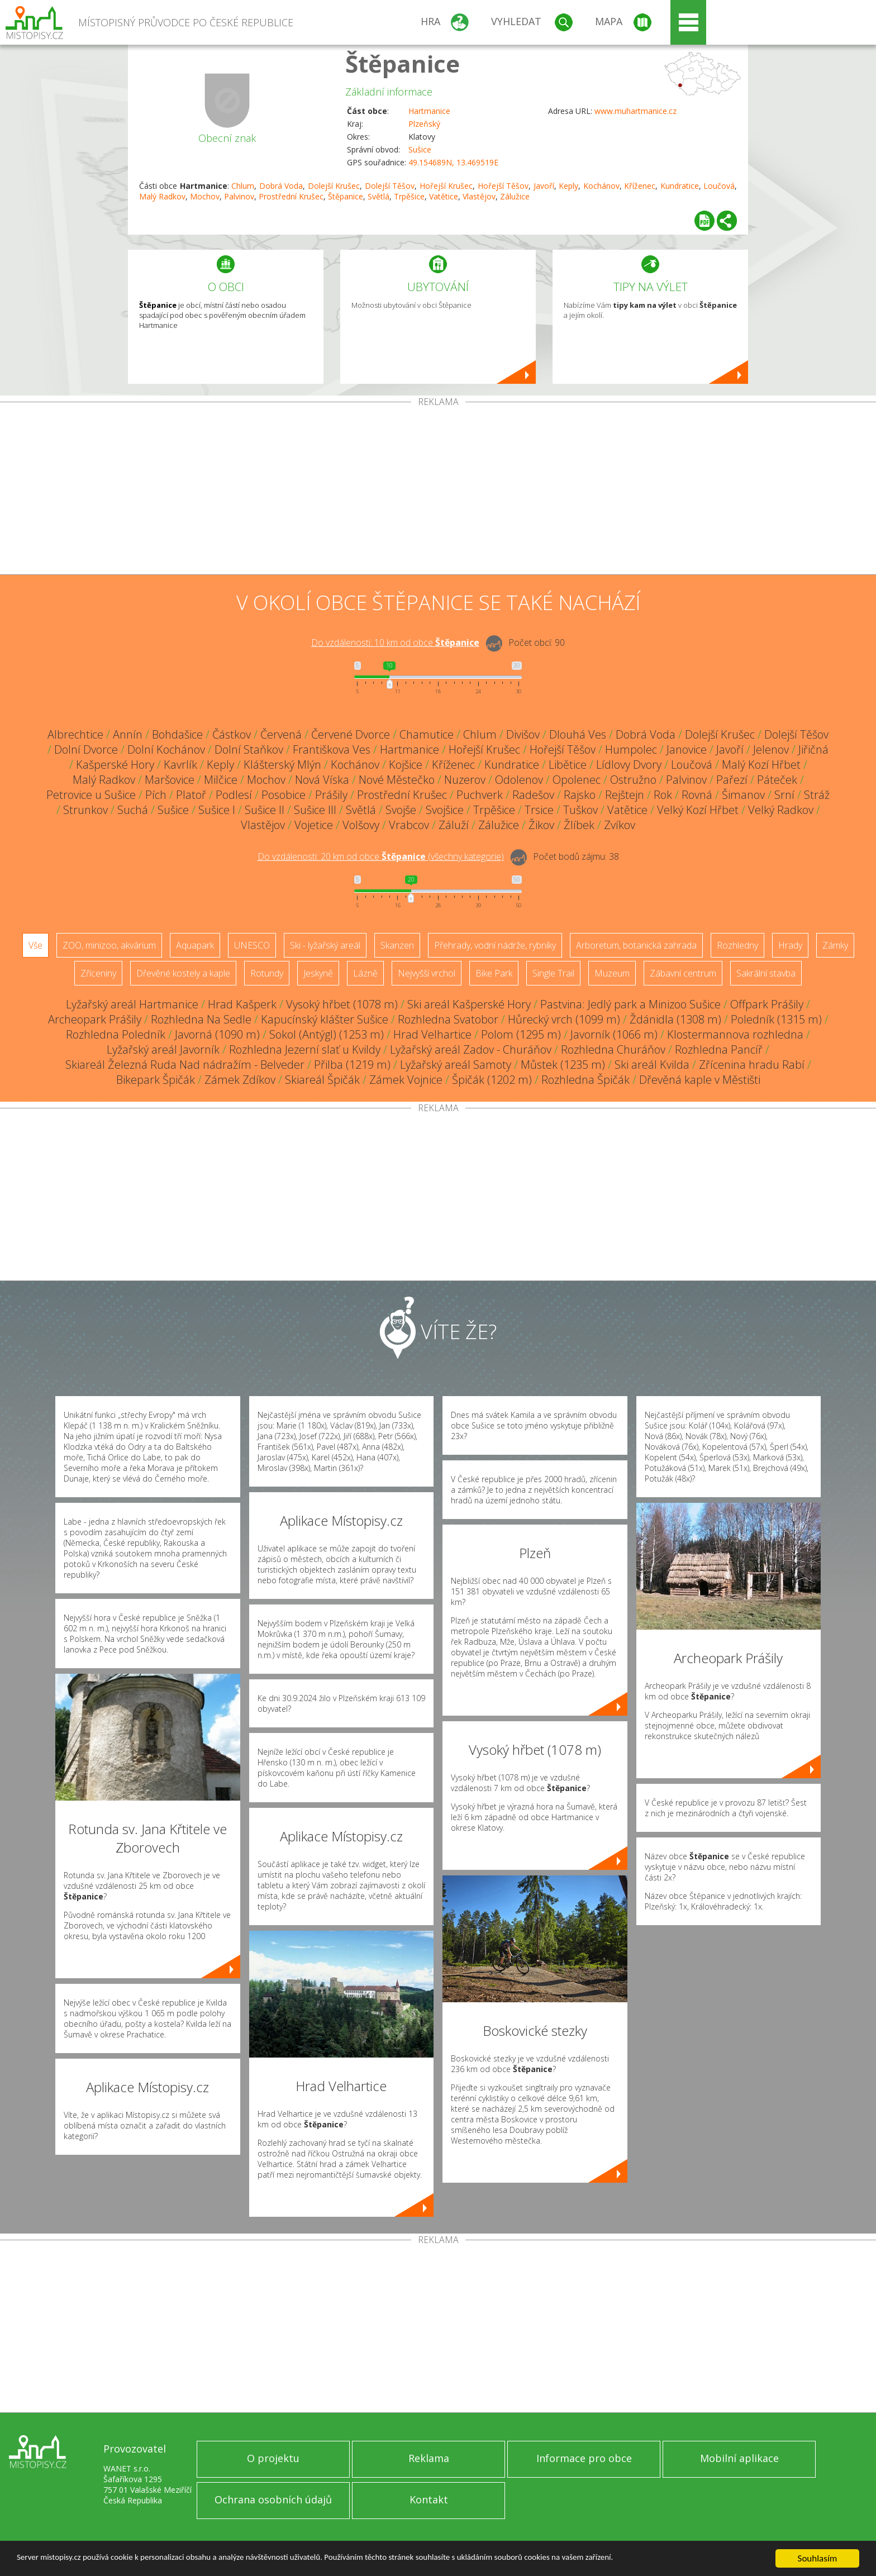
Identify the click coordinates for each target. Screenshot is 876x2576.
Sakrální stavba (766, 973)
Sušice (419, 149)
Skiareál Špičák (322, 1079)
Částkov (231, 734)
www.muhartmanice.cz (635, 111)
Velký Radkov (780, 809)
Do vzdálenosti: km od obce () (381, 856)
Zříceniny (98, 973)
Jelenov (771, 749)
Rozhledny (737, 945)
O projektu (273, 2458)
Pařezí (732, 779)
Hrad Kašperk (242, 1004)
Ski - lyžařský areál (325, 945)
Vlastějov (479, 196)
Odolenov (519, 779)
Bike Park (493, 973)
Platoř (191, 794)
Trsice (539, 809)
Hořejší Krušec (446, 185)
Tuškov (580, 809)
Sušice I (216, 809)
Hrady (790, 945)
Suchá (132, 809)
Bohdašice (177, 734)
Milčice (220, 779)
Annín (127, 734)
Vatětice (443, 196)
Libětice (568, 764)
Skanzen (397, 945)
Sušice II (264, 809)
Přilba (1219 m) (352, 1064)
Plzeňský (424, 123)
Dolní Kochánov (166, 749)
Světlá (378, 196)
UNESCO (252, 945)
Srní (784, 794)
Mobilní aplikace (739, 2458)
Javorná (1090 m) (217, 1034)
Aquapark (195, 945)
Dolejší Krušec (334, 185)
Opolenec (577, 779)
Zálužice (515, 196)
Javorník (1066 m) (614, 1034)
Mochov (205, 196)
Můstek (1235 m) (563, 1064)
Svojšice (445, 809)
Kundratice (679, 185)
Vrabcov (409, 824)
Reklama (428, 2458)
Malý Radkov (162, 196)
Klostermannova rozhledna (735, 1034)
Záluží (454, 824)
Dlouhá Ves (577, 734)
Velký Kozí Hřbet (698, 809)
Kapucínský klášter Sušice (324, 1019)
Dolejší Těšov (390, 185)
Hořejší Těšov (503, 185)
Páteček (777, 779)
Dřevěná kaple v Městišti (699, 1079)
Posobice (283, 794)
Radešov (533, 794)
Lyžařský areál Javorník (163, 1049)
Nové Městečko (397, 779)
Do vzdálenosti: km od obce (395, 642)
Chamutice (426, 734)
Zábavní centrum (683, 973)
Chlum (242, 185)
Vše (35, 945)
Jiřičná (813, 749)
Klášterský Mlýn (282, 764)
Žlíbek (579, 824)
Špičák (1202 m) (492, 1079)
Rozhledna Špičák (585, 1079)
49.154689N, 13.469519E (453, 162)
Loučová (719, 185)
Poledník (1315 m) (776, 1019)
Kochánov (601, 185)
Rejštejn (624, 794)
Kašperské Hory (115, 764)
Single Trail (553, 973)
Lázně (365, 973)
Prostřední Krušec (291, 196)
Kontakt (429, 2499)
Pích (155, 794)
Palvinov (239, 196)
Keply (568, 185)
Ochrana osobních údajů (273, 2499)
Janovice (686, 749)
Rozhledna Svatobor (448, 1019)
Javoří (544, 185)
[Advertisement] (438, 490)
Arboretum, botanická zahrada (636, 945)
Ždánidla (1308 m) (675, 1019)
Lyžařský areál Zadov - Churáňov (470, 1049)
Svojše (400, 809)
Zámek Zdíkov (239, 1079)
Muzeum (612, 973)
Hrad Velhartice (432, 1034)
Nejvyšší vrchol (426, 973)
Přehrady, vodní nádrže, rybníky (495, 945)
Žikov (541, 824)
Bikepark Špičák (155, 1079)
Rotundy (266, 973)
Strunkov (85, 809)
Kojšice (405, 764)
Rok (663, 794)
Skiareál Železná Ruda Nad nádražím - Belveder (184, 1064)
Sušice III (315, 809)
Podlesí (234, 794)
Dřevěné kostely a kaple (183, 973)
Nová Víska (322, 779)
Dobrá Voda (281, 185)
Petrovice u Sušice (91, 794)
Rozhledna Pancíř (719, 1049)
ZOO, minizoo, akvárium (109, 945)
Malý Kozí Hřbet (761, 764)
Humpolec (631, 749)
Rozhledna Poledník (115, 1034)
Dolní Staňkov (249, 749)
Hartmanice (429, 111)
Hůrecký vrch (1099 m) (564, 1019)
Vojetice (313, 824)
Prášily (331, 794)
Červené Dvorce (350, 734)
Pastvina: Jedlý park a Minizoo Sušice (630, 1004)
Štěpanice (402, 63)
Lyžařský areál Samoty (455, 1064)
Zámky (835, 945)
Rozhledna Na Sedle (201, 1019)
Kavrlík (180, 764)
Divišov (523, 734)
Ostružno (633, 779)
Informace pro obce (584, 2458)
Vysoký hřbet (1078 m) (342, 1004)
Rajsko (580, 794)
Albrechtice (75, 734)
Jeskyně (318, 973)
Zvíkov (619, 824)
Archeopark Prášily (94, 1019)
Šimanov (743, 794)
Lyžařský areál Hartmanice (132, 1004)
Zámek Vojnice (405, 1079)
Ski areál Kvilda (652, 1064)
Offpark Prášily (766, 1004)
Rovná (697, 794)
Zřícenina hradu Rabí (751, 1064)
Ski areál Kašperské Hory (469, 1004)
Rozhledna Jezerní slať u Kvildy (304, 1049)
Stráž (817, 794)
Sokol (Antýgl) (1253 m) (326, 1034)
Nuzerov (464, 779)
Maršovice (169, 779)
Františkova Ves (331, 749)
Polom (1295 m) (521, 1034)
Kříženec (639, 185)
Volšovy (360, 824)
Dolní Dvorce (86, 749)
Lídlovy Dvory (628, 764)
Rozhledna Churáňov (613, 1049)
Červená (281, 734)
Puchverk (479, 794)
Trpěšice (409, 196)
